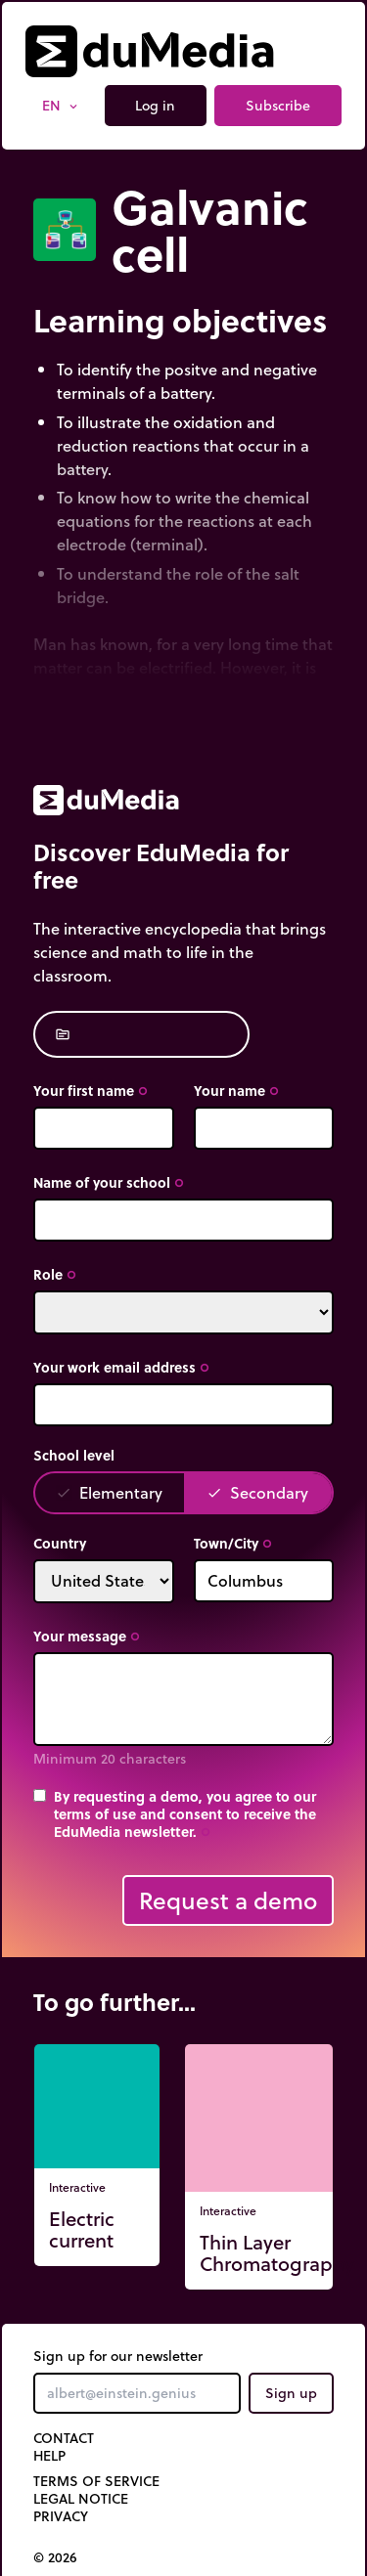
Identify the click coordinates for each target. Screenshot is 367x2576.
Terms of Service (96, 2481)
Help (49, 2456)
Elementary (109, 1492)
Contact (63, 2438)
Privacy (60, 2516)
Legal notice (80, 2499)
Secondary (257, 1492)
